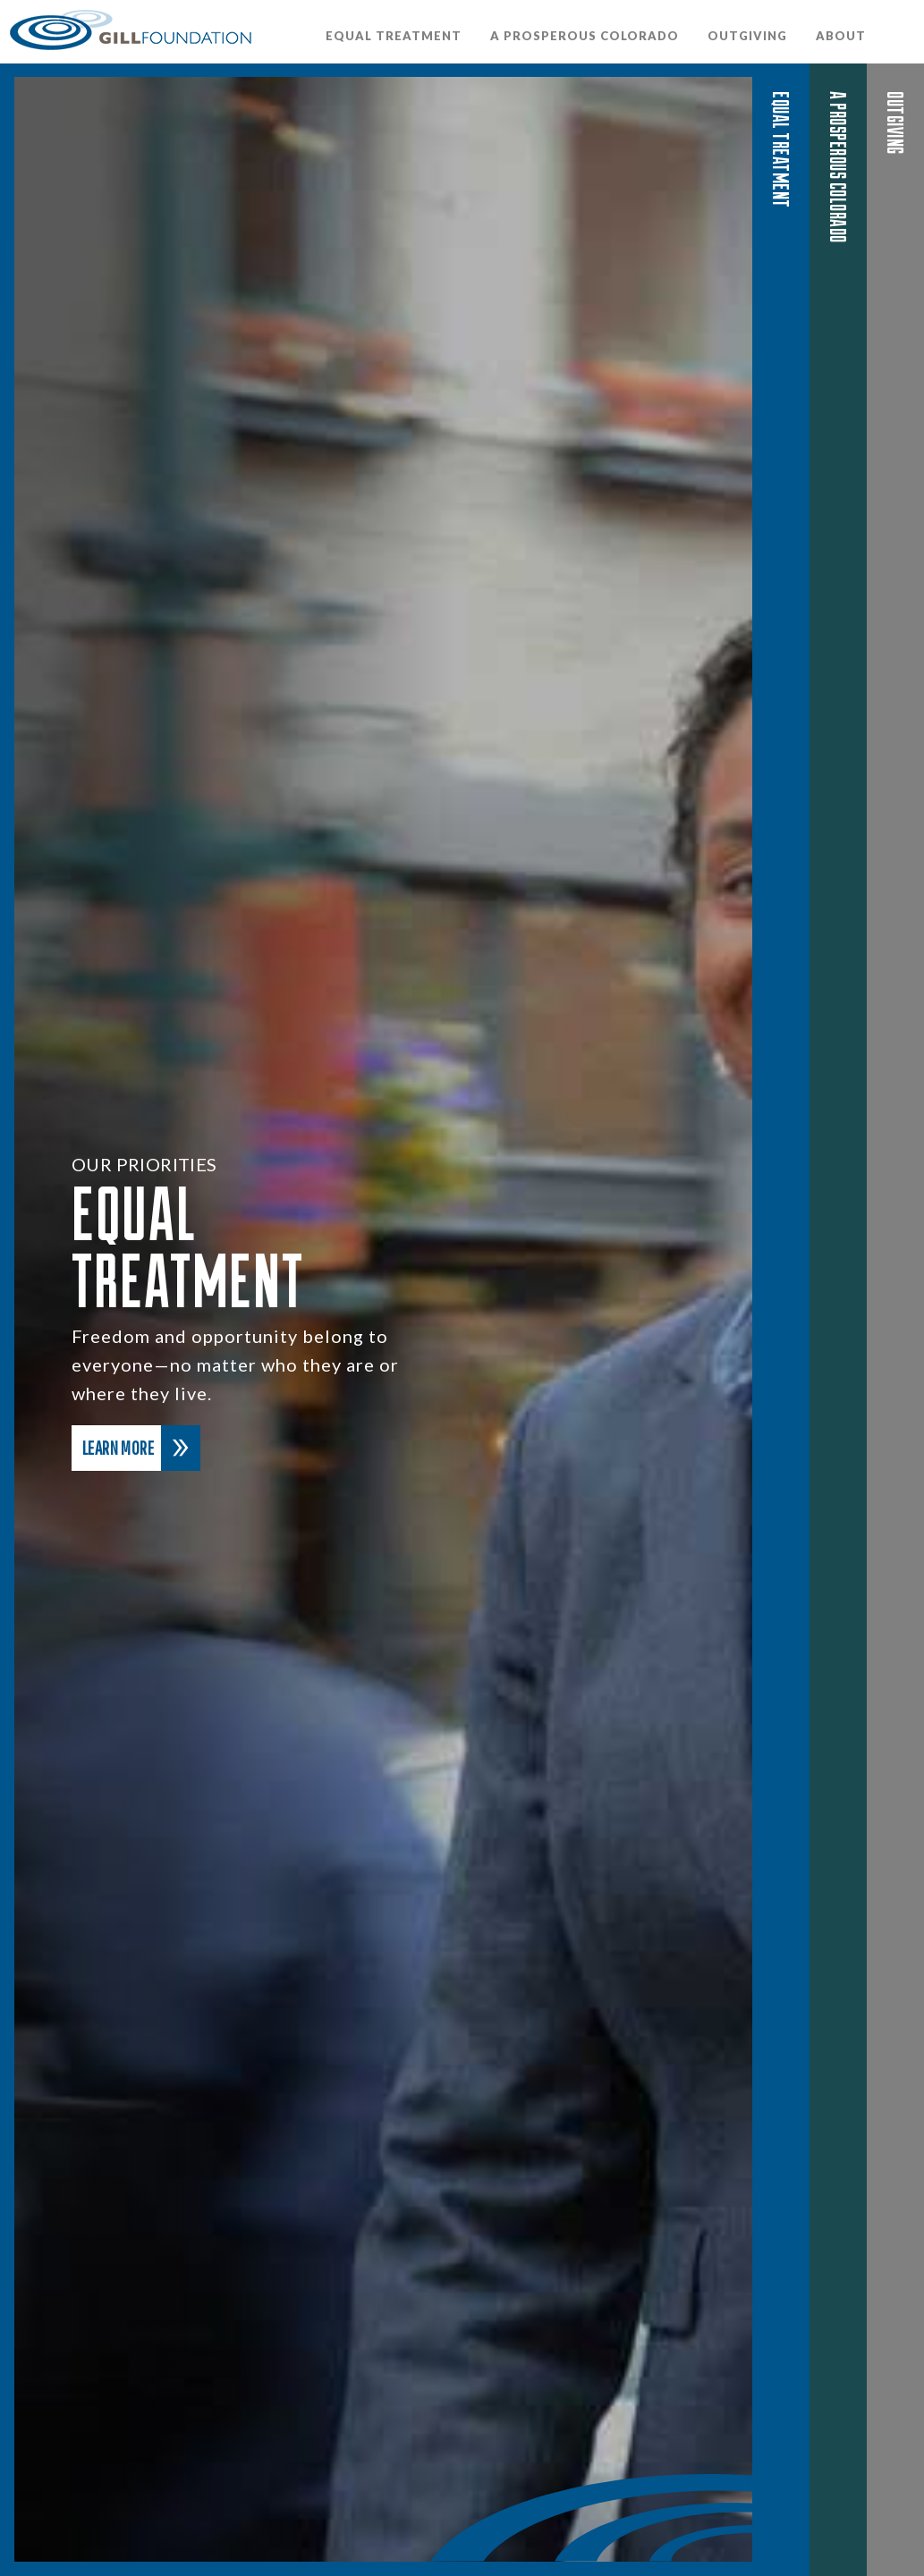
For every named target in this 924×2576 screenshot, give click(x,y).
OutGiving (747, 36)
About (841, 36)
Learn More (141, 1448)
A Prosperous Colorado (584, 36)
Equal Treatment (394, 36)
